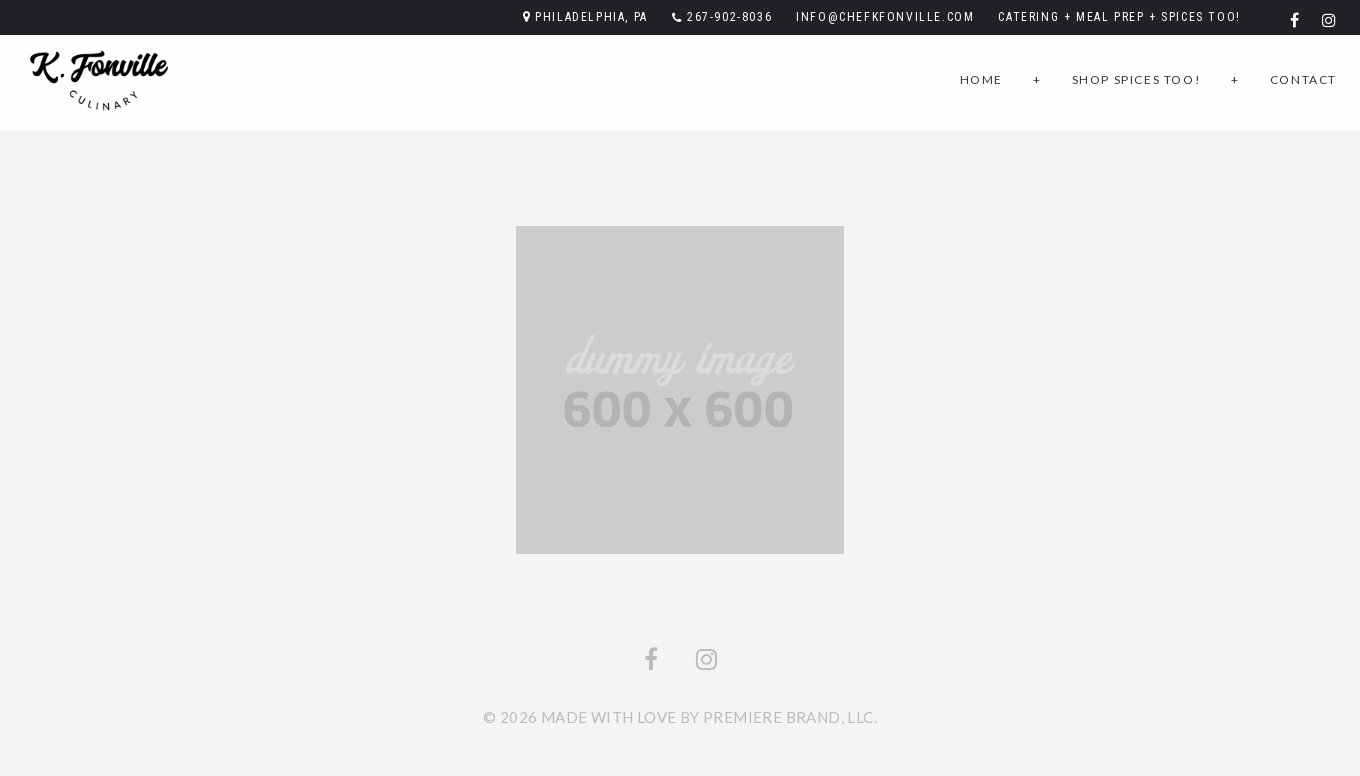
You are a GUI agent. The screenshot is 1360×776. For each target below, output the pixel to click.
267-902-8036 (729, 17)
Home (981, 79)
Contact (1303, 79)
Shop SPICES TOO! (1137, 79)
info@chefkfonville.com (885, 17)
